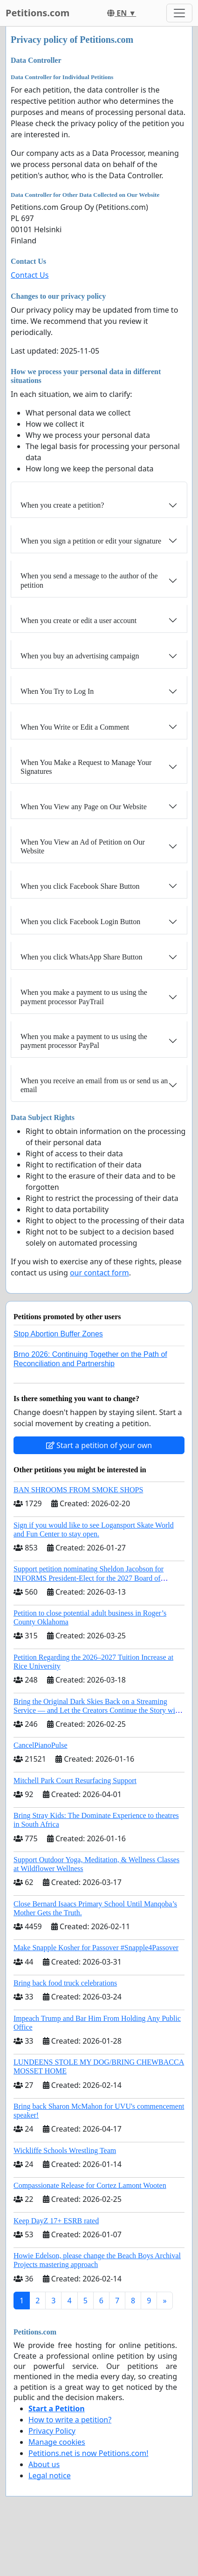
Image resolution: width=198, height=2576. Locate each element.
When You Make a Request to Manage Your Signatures (85, 766)
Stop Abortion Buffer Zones (58, 1334)
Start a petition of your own (99, 1445)
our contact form (99, 1273)
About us (44, 2464)
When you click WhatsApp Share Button (81, 957)
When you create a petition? (62, 505)
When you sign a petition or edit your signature (90, 541)
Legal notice (49, 2475)
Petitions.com (37, 13)
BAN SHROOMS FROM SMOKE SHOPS (78, 1490)
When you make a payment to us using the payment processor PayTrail (83, 996)
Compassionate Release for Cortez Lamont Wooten (90, 2185)
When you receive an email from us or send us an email (94, 1085)
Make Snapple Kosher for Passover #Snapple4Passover (96, 1948)
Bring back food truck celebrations (65, 1983)
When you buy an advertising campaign (79, 656)
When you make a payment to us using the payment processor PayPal (83, 1041)
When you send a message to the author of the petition (89, 580)
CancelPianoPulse (41, 1745)
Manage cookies (56, 2442)
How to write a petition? (69, 2420)
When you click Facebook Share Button (80, 886)
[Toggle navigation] (179, 13)
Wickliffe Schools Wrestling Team (65, 2150)
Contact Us (29, 275)
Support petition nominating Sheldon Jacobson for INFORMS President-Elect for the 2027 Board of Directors (89, 1577)
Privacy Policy (51, 2431)
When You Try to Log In (57, 691)
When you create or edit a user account (78, 620)
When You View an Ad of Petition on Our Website (82, 846)
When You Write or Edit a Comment (74, 727)
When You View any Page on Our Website (83, 807)
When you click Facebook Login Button (80, 922)
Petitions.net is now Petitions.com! (88, 2453)
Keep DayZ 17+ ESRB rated (56, 2221)
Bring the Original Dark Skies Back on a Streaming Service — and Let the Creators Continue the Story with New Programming (97, 1710)
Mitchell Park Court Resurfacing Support (75, 1780)
